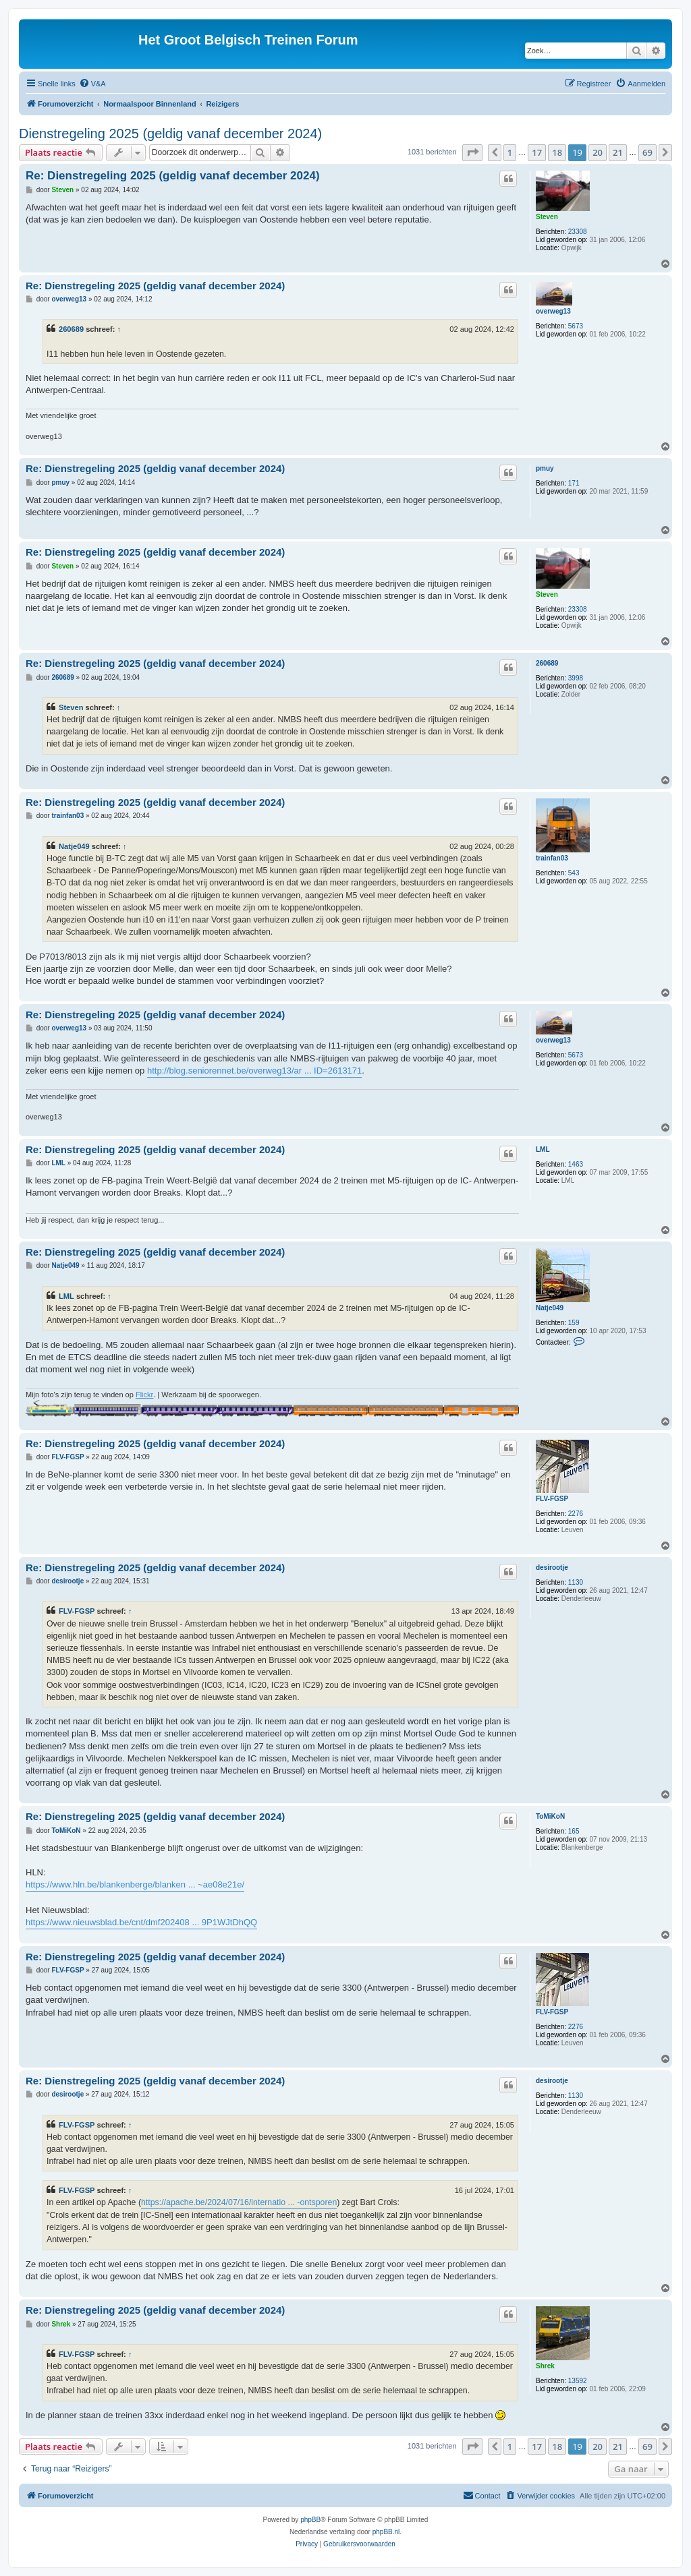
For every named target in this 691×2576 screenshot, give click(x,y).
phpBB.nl (386, 2532)
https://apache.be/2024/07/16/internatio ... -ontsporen (239, 2202)
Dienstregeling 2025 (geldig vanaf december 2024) (170, 133)
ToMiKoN (550, 1816)
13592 (577, 2380)
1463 (575, 1164)
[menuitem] (92, 84)
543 (574, 873)
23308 (577, 231)
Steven (547, 217)
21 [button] (618, 152)
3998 (575, 678)
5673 (575, 326)
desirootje (552, 1567)
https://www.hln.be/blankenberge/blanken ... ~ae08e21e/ (135, 1884)
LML (543, 1149)
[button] (472, 152)
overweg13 (553, 311)
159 (574, 1322)
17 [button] (537, 152)
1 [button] (509, 152)
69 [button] (647, 152)
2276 (575, 1513)
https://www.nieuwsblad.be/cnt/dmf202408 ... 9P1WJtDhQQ (141, 1922)
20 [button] (597, 152)
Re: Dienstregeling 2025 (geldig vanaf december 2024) (173, 175)
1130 (575, 1582)
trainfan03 (552, 858)
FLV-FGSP (552, 1498)
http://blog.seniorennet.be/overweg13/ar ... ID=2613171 (254, 1070)
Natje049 (74, 846)
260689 (71, 329)
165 (574, 1831)
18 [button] (557, 152)
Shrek (545, 2366)
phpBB (310, 2519)
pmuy (545, 468)
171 (574, 483)
